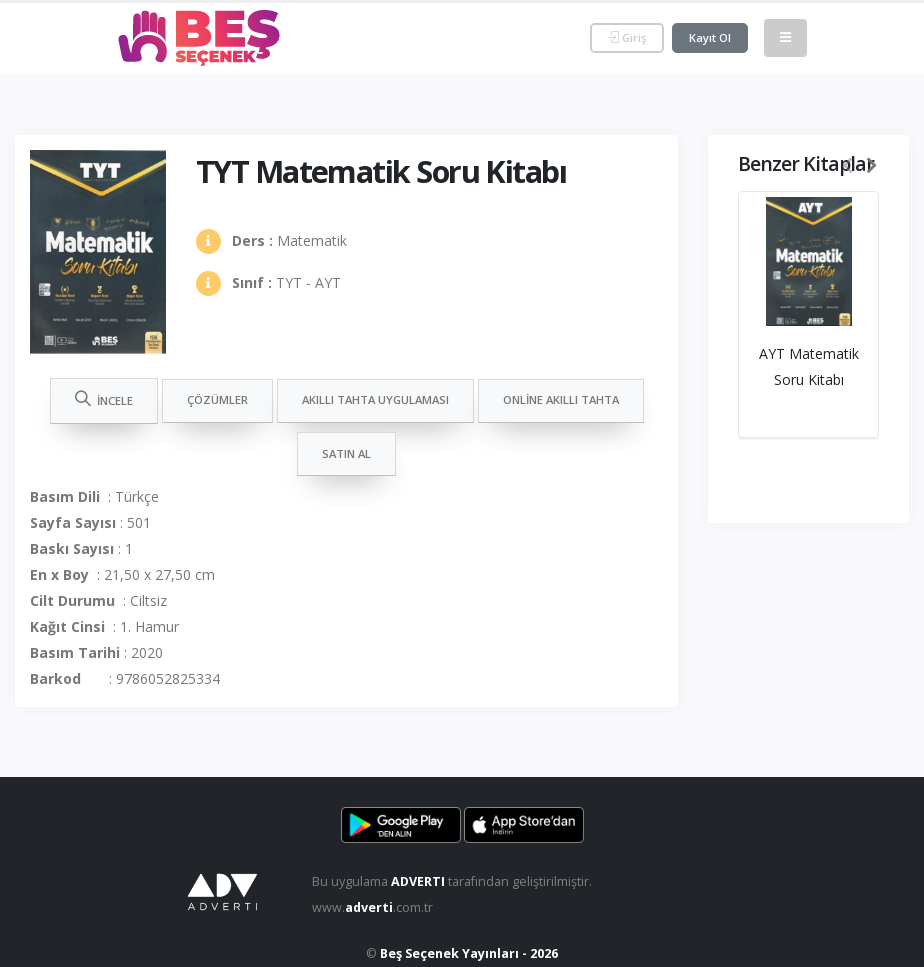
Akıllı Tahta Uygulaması (375, 399)
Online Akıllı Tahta (561, 399)
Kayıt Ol (710, 37)
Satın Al (346, 453)
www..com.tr (372, 907)
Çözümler (217, 399)
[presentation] (848, 166)
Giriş (627, 37)
